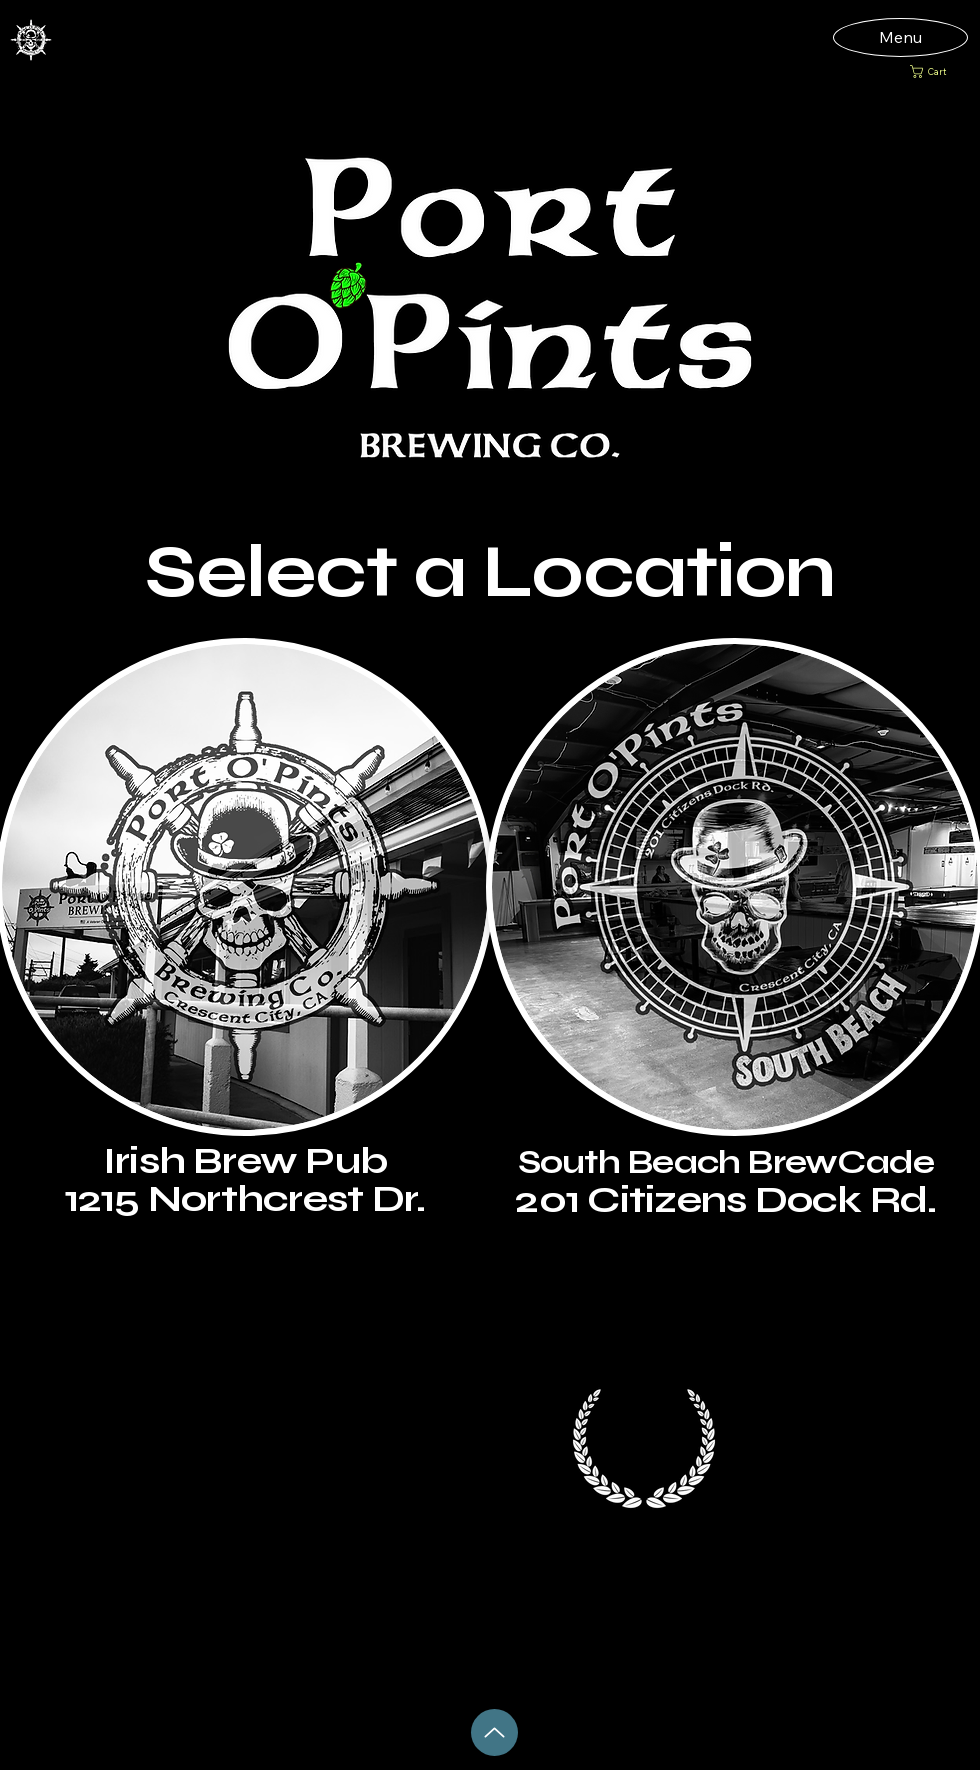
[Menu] (900, 36)
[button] (936, 71)
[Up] (494, 1732)
